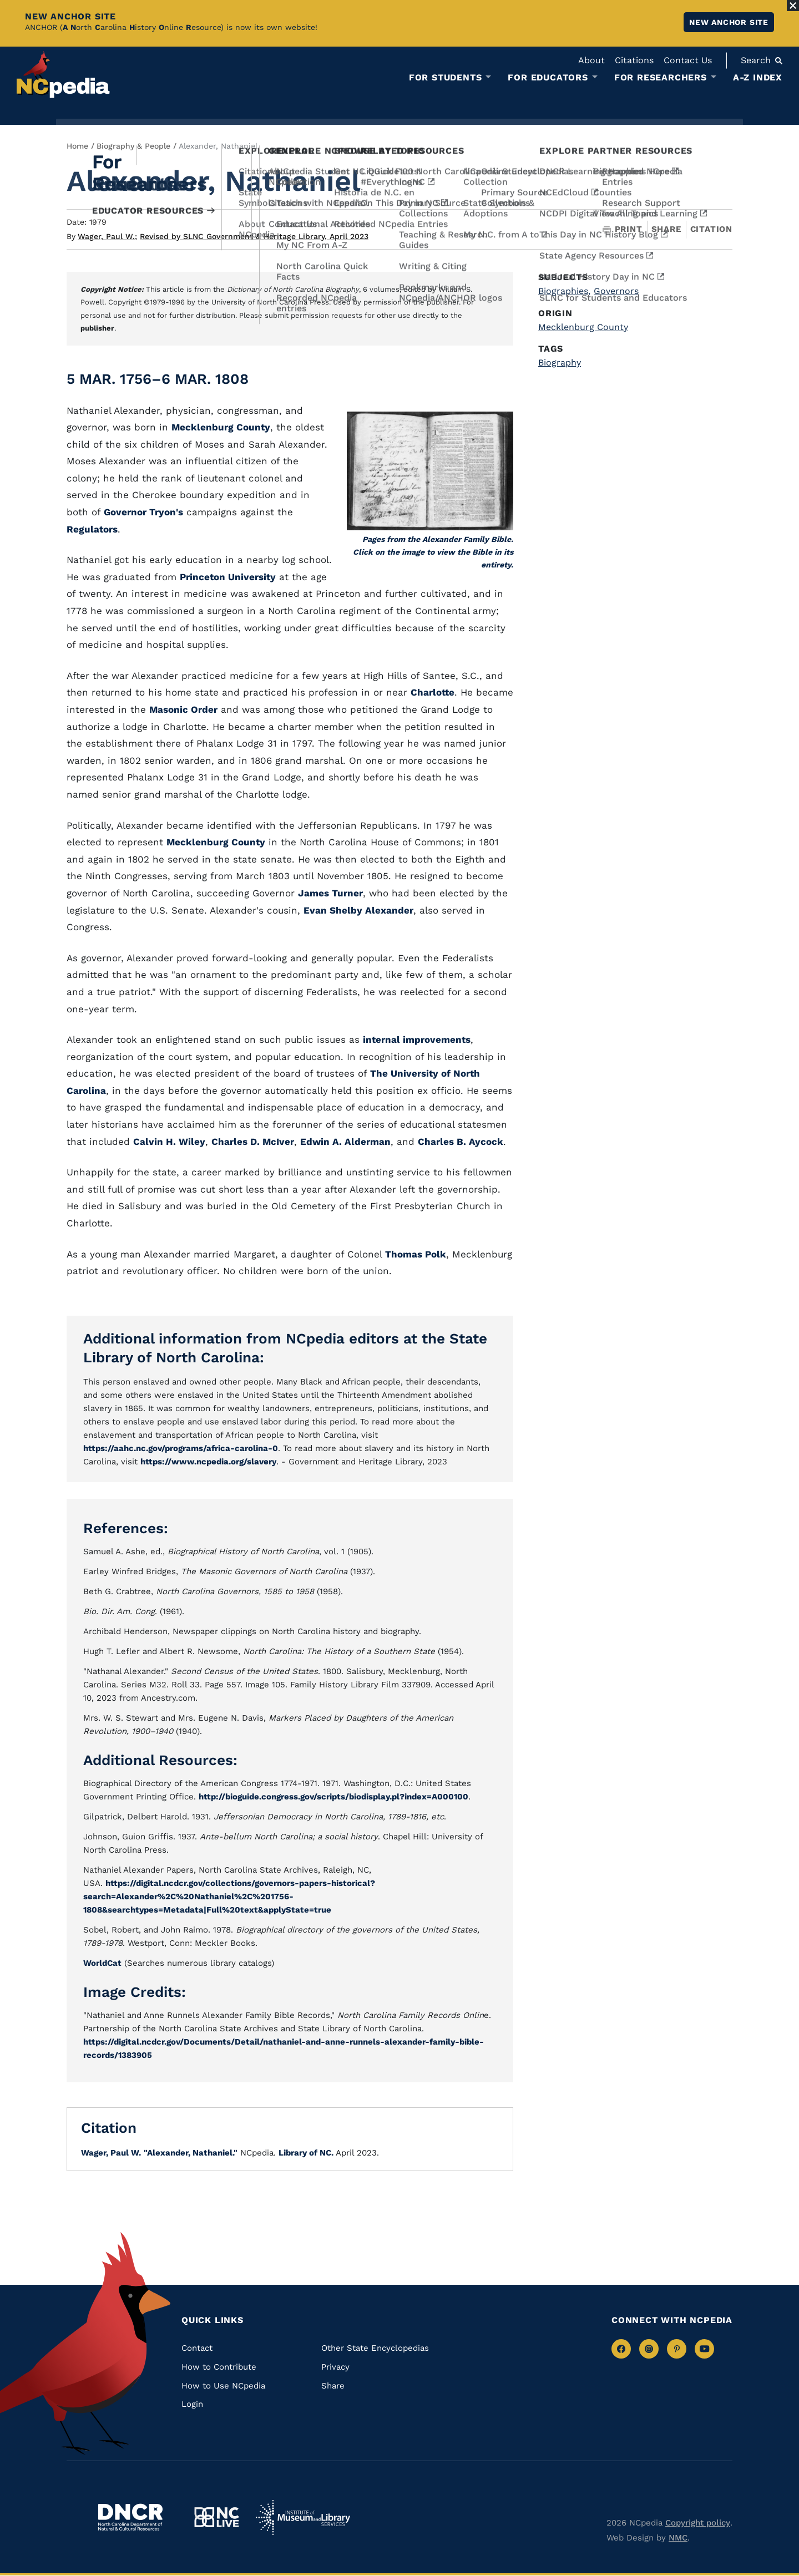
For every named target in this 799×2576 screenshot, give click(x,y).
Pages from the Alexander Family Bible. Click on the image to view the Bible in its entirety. (433, 552)
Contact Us (688, 60)
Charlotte (432, 692)
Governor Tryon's (143, 512)
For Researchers (660, 78)
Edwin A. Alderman (345, 1141)
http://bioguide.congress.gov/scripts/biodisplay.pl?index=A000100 (333, 1797)
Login (192, 2404)
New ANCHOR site (728, 22)
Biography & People (133, 145)
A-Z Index (757, 77)
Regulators (92, 529)
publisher (97, 328)
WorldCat (102, 1963)
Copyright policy (697, 2523)
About (591, 60)
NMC (678, 2538)
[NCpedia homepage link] (63, 74)
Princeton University (228, 576)
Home (77, 145)
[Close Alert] (793, 5)
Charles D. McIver (252, 1141)
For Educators (548, 78)
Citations (634, 60)
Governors (616, 291)
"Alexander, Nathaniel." (190, 2153)
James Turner (330, 893)
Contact (197, 2348)
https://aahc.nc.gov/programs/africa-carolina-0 (180, 1448)
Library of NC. (306, 2153)
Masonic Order (183, 709)
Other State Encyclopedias (375, 2348)
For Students (445, 78)
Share (666, 229)
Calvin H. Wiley (169, 1141)
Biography (559, 362)
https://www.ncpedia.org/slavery (208, 1462)
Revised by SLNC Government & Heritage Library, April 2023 (254, 236)
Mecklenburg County (220, 427)
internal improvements (417, 1039)
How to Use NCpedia (223, 2386)
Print (623, 229)
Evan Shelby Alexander (358, 910)
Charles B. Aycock (460, 1141)
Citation (711, 229)
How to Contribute (218, 2367)
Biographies (564, 291)
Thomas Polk (415, 1254)
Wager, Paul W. (107, 236)
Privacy (335, 2367)
